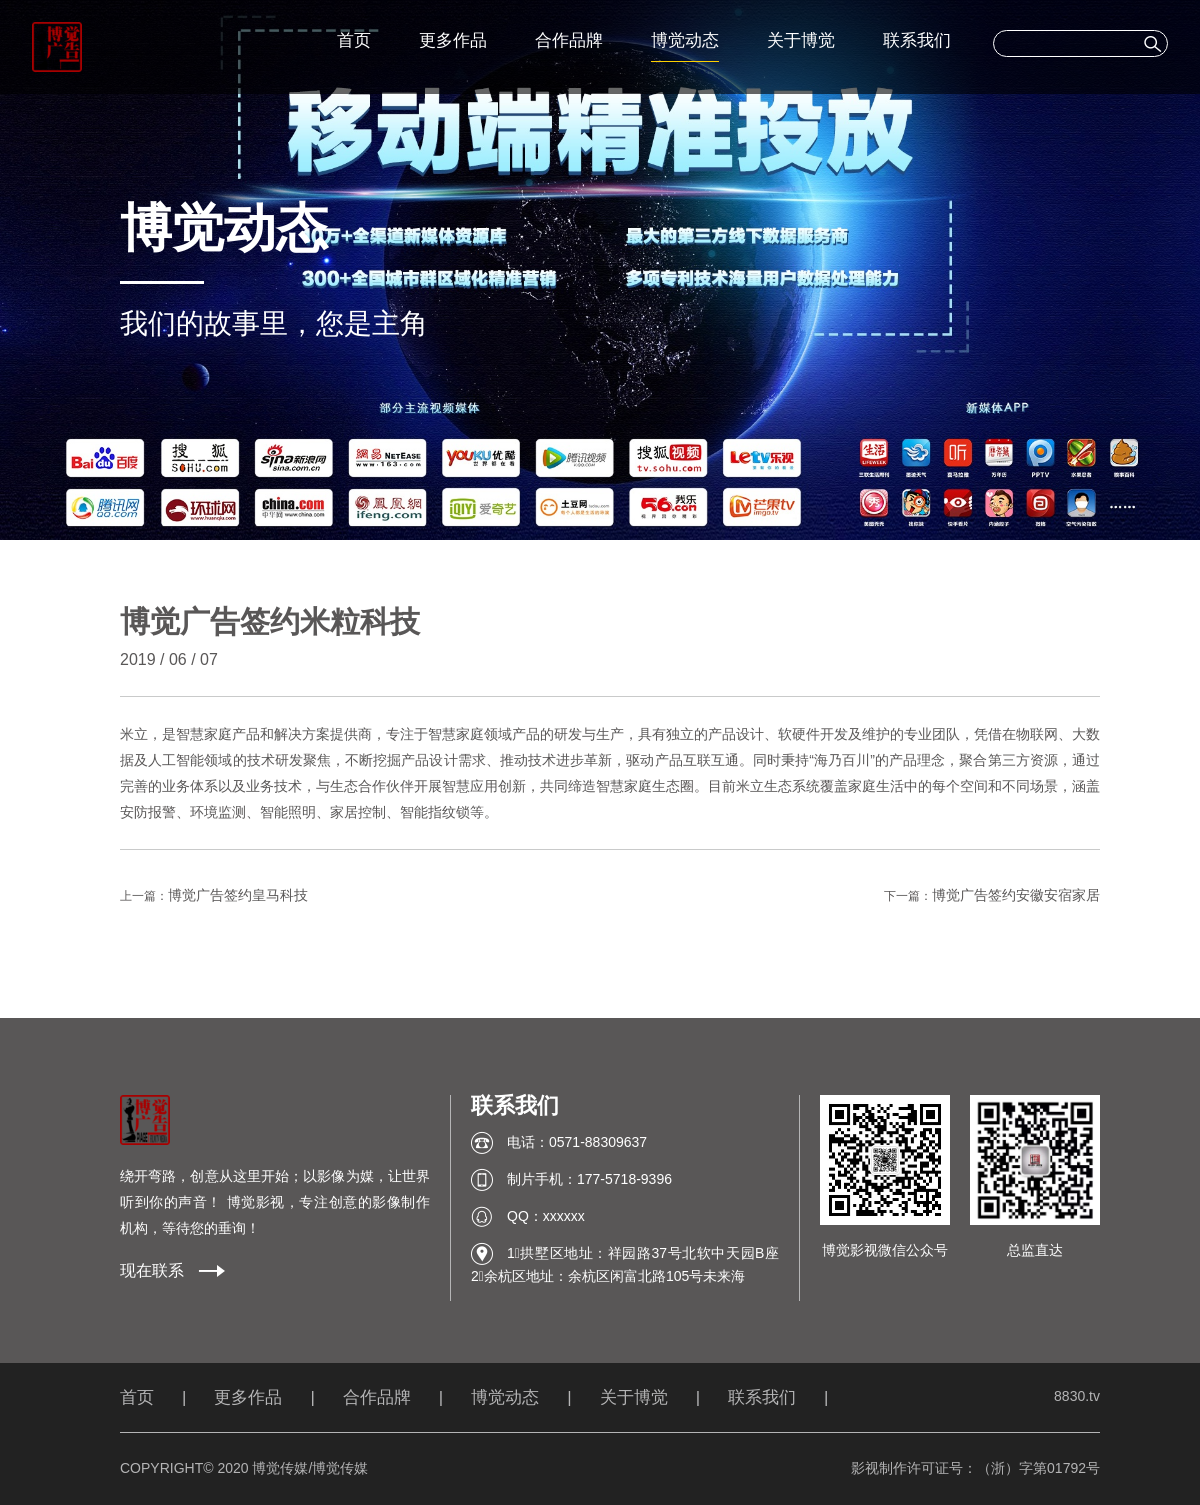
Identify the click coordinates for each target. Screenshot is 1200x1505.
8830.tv (1077, 1396)
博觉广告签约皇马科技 (238, 895)
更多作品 (453, 40)
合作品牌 (569, 40)
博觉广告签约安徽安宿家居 (1016, 895)
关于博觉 (801, 40)
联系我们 (917, 40)
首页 (354, 40)
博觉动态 (685, 40)
